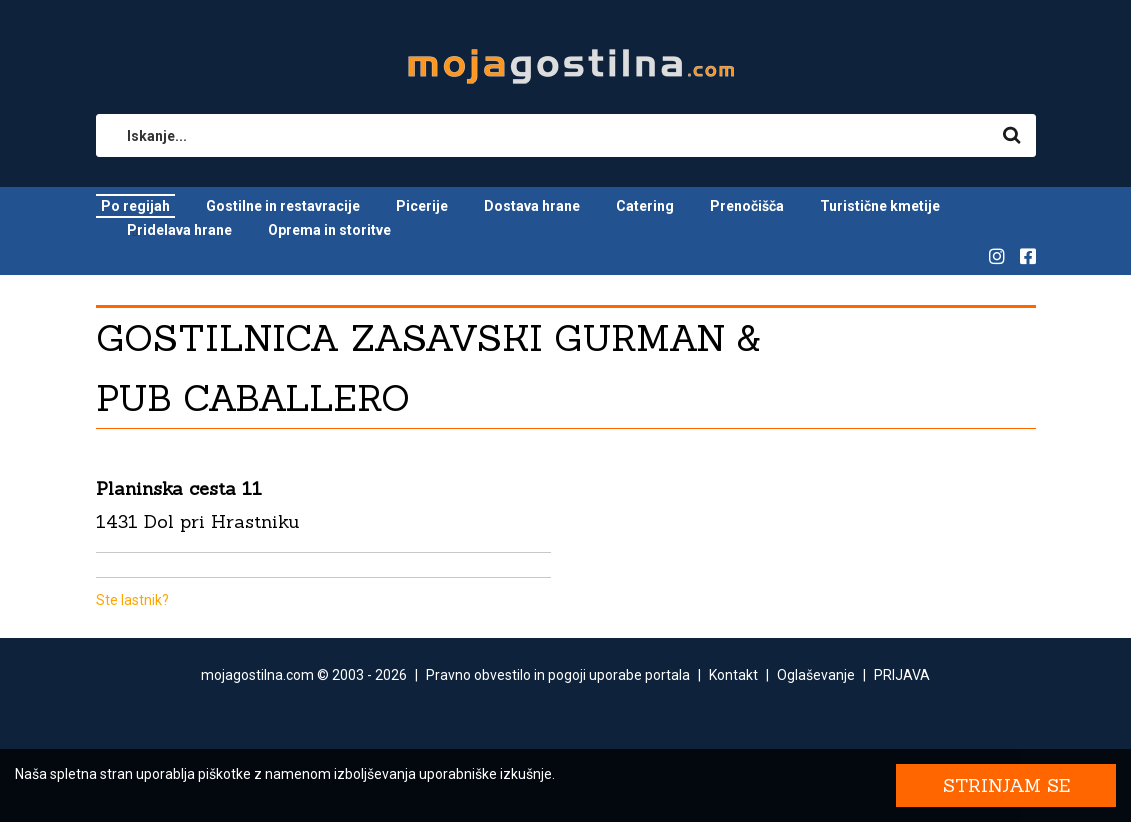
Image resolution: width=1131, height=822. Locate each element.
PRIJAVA (902, 675)
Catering (645, 206)
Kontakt (733, 675)
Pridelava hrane (179, 230)
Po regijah (135, 206)
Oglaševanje (816, 675)
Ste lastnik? (132, 600)
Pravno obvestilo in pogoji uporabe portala (558, 675)
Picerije (422, 206)
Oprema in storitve (329, 230)
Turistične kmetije (880, 206)
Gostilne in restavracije (283, 206)
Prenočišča (747, 206)
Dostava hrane (532, 206)
